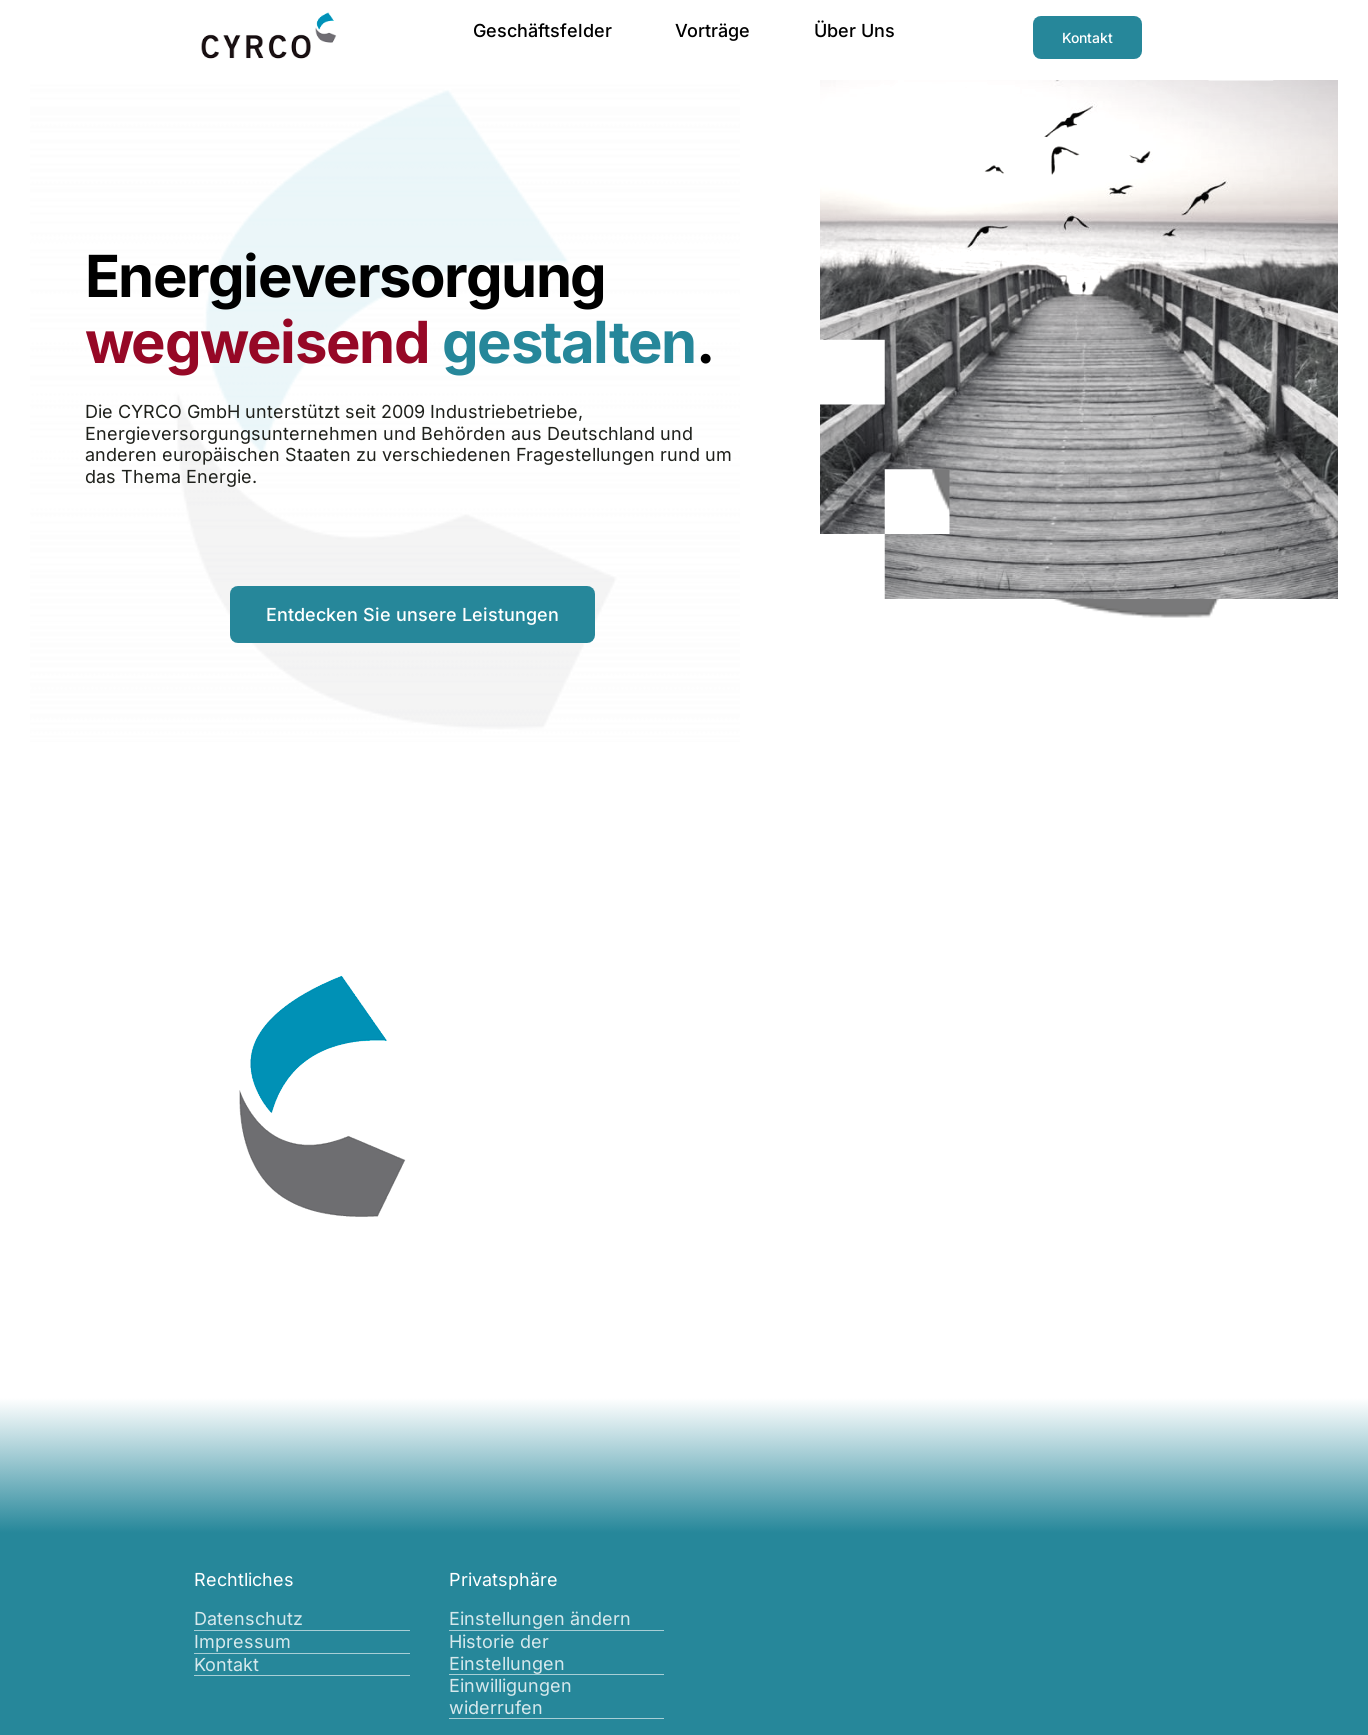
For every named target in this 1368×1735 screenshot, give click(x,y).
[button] (557, 1619)
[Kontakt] (1087, 37)
